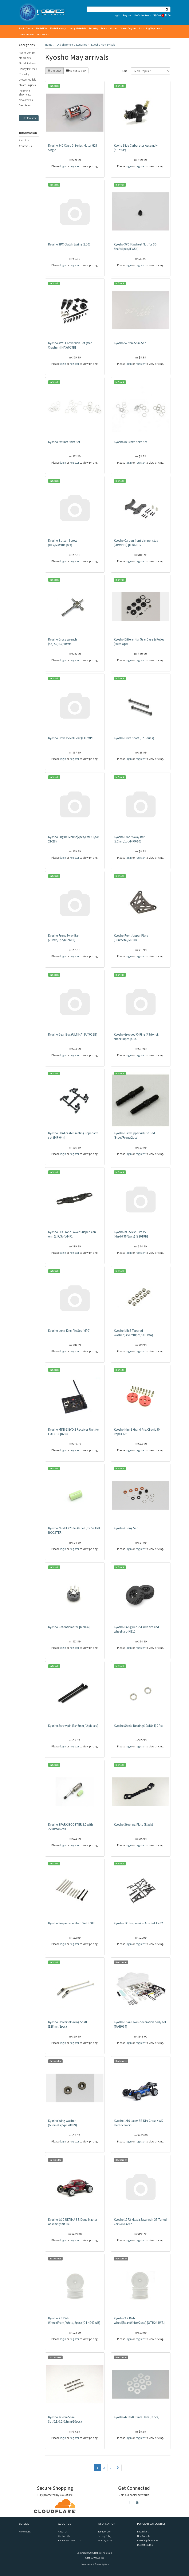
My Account (25, 2531)
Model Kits (41, 28)
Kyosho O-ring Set (126, 1528)
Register (127, 15)
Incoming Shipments (150, 28)
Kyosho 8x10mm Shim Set (130, 442)
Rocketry (93, 28)
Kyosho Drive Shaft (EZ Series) (134, 738)
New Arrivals (27, 34)
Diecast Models (109, 28)
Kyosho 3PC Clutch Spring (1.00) (69, 244)
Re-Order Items (142, 15)
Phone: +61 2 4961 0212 (69, 2540)
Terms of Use (104, 2531)
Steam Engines (128, 28)
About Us (24, 140)
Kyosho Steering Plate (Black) (133, 1825)
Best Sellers (43, 34)
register (74, 166)
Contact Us (25, 146)
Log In (117, 15)
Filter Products (29, 118)
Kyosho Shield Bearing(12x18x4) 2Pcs (138, 1726)
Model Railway (58, 28)
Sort (124, 71)
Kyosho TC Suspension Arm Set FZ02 (138, 1923)
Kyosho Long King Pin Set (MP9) (69, 1331)
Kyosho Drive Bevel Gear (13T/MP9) (71, 738)
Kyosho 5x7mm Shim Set (130, 343)
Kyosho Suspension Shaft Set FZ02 (71, 1923)
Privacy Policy (104, 2536)
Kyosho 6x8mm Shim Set (64, 442)
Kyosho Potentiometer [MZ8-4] (69, 1627)
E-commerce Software (90, 2564)
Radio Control (26, 28)
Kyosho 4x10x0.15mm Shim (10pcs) (136, 2417)
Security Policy (105, 2540)
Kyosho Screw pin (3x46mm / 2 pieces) (73, 1726)
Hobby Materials (77, 28)
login (63, 166)
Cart (162, 15)
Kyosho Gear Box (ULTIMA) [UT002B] (72, 1034)
